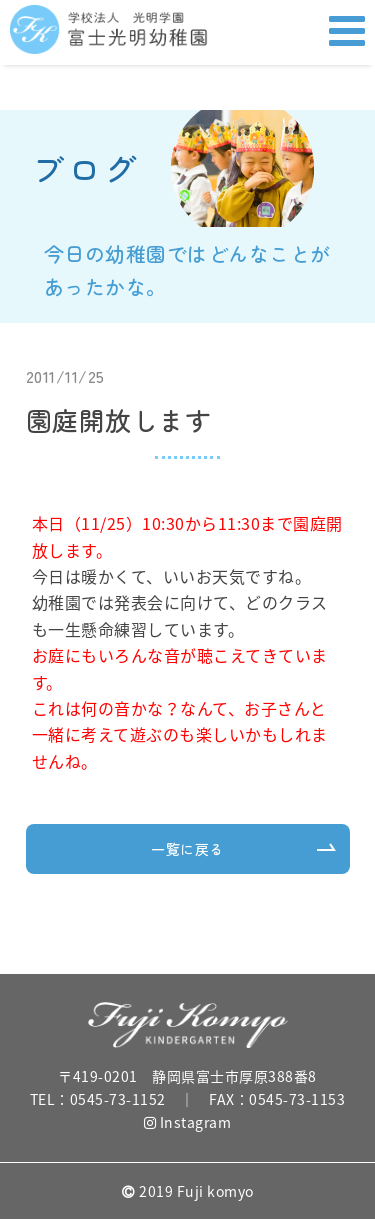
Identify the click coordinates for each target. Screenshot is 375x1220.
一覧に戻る (187, 849)
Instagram (188, 1122)
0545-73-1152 (118, 1099)
